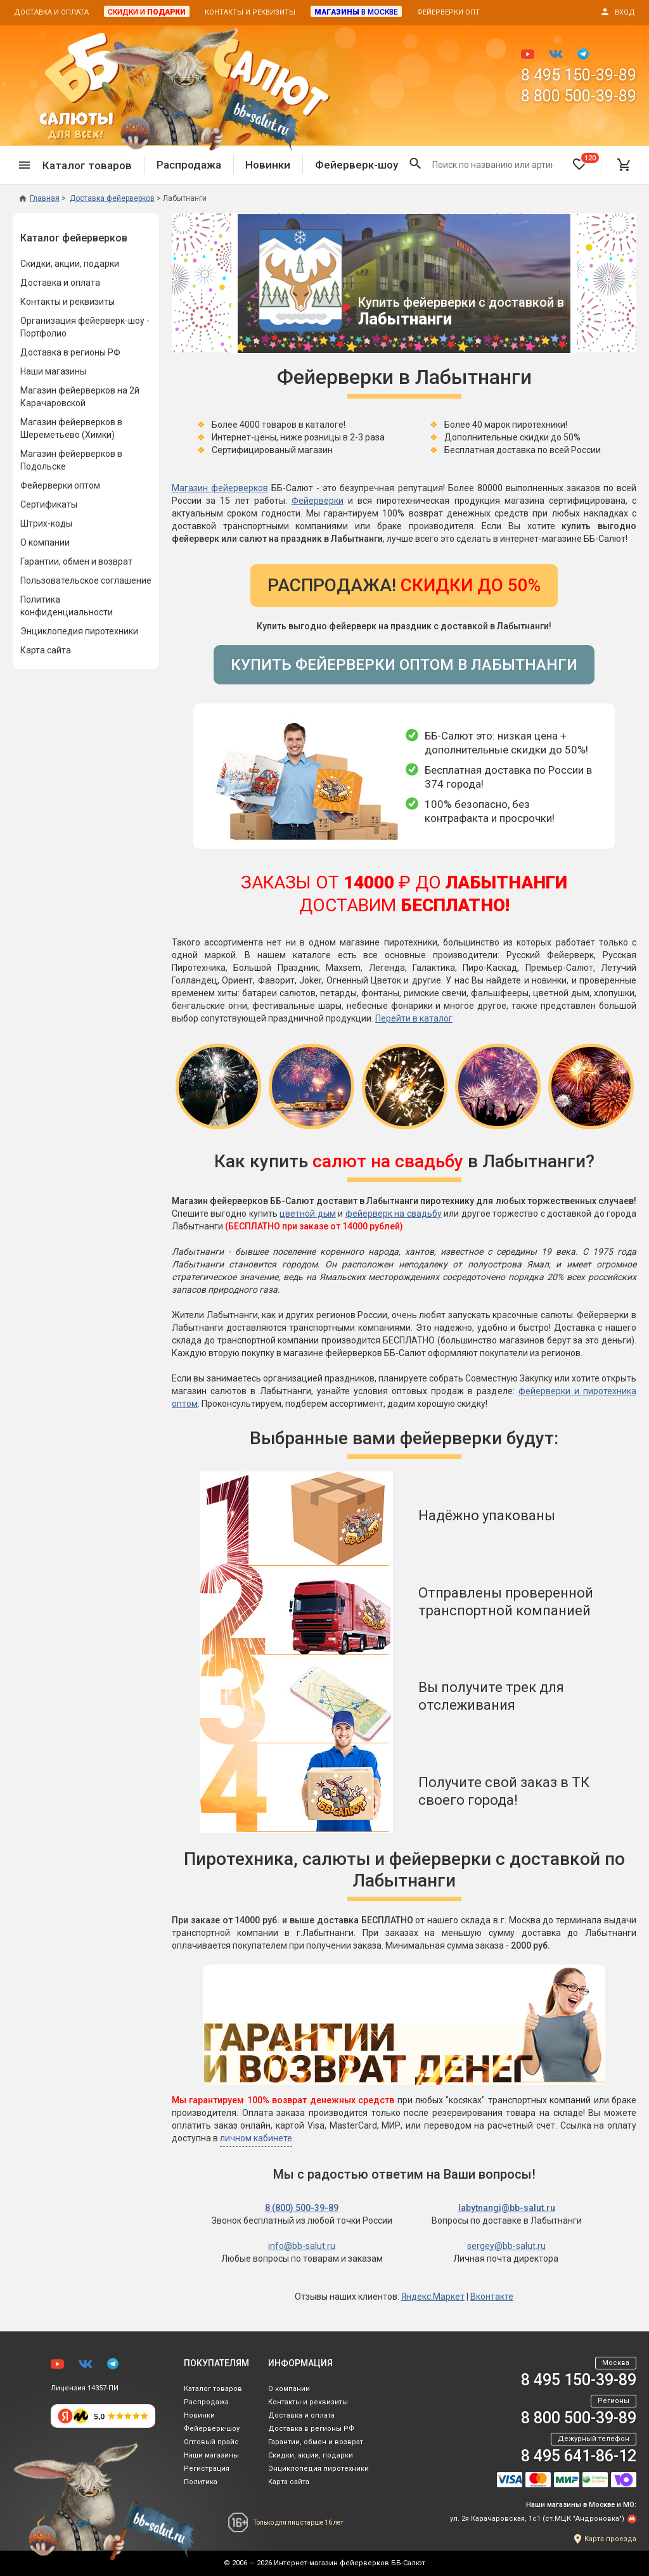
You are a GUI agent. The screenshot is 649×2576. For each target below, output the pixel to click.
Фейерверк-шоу (356, 164)
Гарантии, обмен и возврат (76, 561)
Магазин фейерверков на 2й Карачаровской (79, 396)
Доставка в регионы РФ (70, 352)
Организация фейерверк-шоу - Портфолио (85, 327)
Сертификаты (48, 504)
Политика (200, 2482)
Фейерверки (318, 501)
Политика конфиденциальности (66, 605)
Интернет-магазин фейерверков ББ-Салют (349, 2563)
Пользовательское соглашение (85, 580)
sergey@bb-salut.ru (506, 2246)
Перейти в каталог (414, 1018)
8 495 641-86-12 (578, 2456)
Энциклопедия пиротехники (79, 631)
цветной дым (307, 1213)
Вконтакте (491, 2296)
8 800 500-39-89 (578, 96)
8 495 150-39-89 (578, 75)
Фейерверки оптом (60, 485)
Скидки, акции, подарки (69, 264)
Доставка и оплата (51, 12)
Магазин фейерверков (220, 488)
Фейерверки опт (448, 12)
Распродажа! (404, 585)
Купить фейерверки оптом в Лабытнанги (404, 665)
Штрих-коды (46, 523)
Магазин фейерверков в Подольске (71, 460)
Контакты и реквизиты (250, 12)
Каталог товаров (213, 2389)
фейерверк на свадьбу (393, 1213)
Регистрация (206, 2468)
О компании (45, 542)
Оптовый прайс (211, 2442)
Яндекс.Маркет (433, 2296)
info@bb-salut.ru (301, 2246)
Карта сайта (45, 650)
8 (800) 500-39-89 (301, 2208)
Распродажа (189, 164)
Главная (39, 198)
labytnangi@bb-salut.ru (506, 2208)
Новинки (267, 164)
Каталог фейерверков (73, 238)
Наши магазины (53, 371)
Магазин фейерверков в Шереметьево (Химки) (71, 428)
